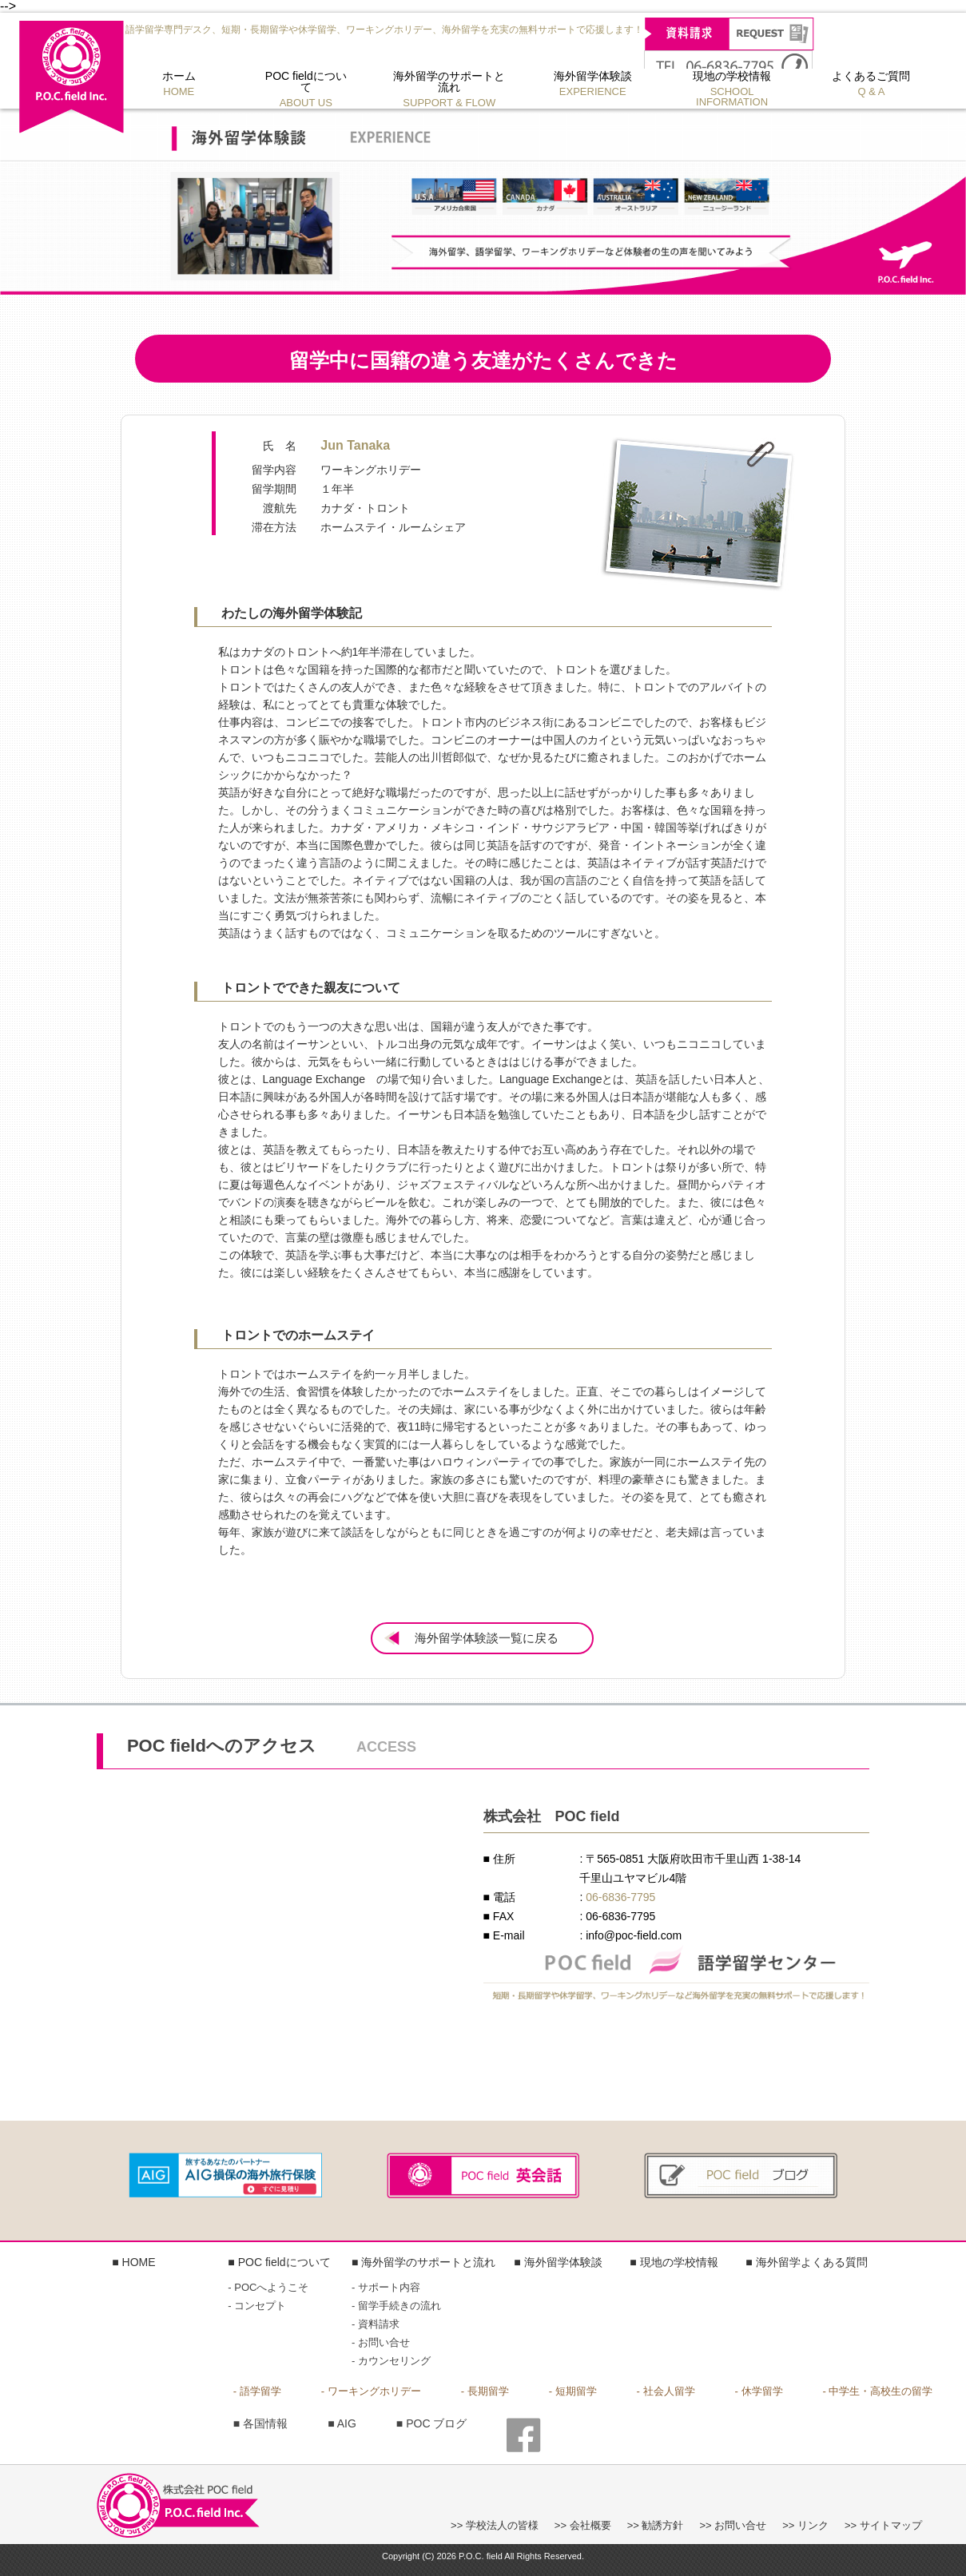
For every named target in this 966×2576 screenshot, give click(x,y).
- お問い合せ (381, 2342)
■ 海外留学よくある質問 (806, 2262)
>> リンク (805, 2525)
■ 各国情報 (260, 2423)
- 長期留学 (485, 2391)
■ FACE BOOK (524, 2436)
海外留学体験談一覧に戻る (487, 1638)
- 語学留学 (257, 2391)
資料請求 (729, 33)
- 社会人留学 (666, 2391)
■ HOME (133, 2262)
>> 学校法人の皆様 (495, 2525)
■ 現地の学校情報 (674, 2262)
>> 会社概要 (583, 2525)
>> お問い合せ (732, 2525)
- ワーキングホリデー (371, 2391)
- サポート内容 (386, 2287)
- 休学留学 (759, 2391)
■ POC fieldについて (279, 2262)
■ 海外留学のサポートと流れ (423, 2262)
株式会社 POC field (71, 77)
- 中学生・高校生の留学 (878, 2391)
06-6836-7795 (620, 1897)
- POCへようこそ (268, 2287)
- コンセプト (257, 2306)
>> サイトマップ (883, 2525)
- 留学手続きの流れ (396, 2306)
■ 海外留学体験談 (558, 2262)
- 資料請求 (376, 2324)
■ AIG (342, 2423)
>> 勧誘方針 (655, 2525)
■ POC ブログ (431, 2423)
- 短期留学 (573, 2391)
